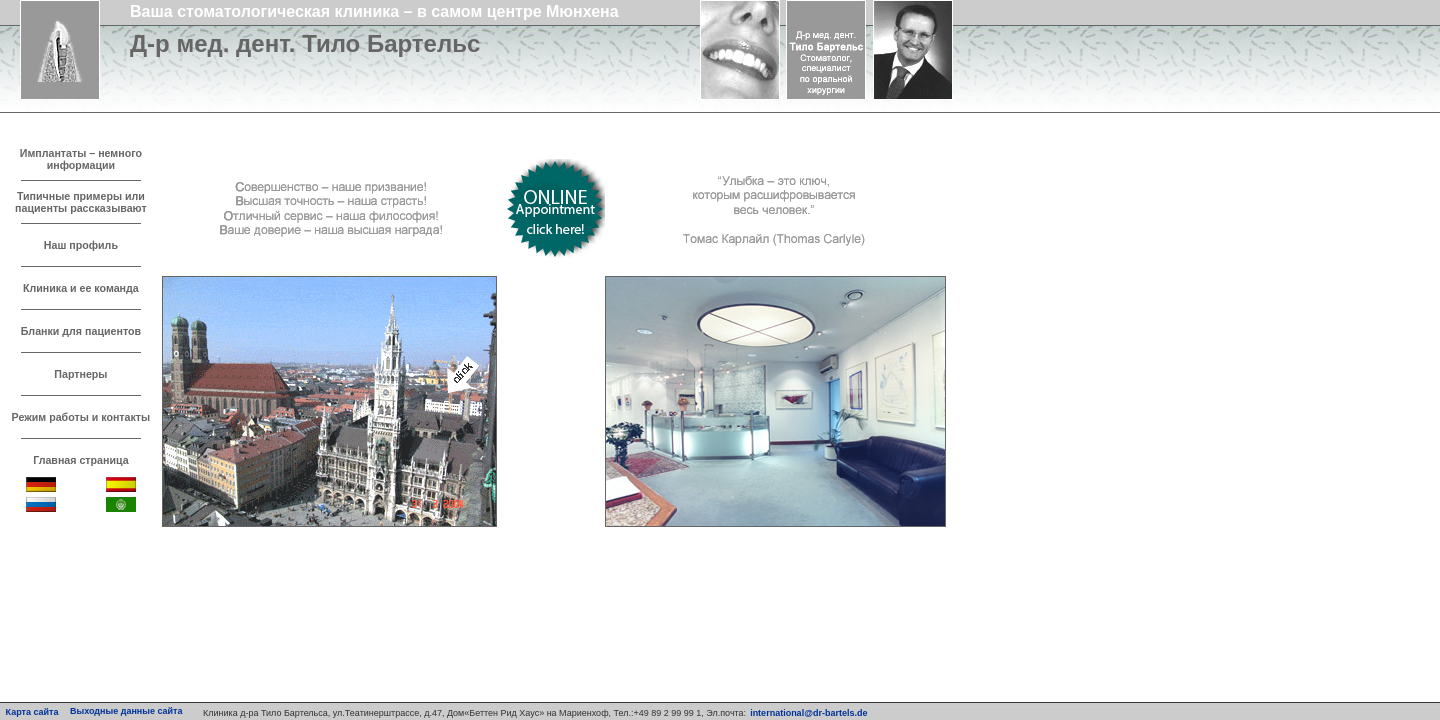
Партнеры (80, 374)
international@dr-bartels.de (808, 713)
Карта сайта (32, 712)
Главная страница (80, 460)
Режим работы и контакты (81, 417)
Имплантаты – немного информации (81, 159)
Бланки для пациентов (81, 331)
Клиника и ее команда (81, 288)
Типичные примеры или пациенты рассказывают (81, 202)
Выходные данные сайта (126, 711)
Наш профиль (81, 245)
